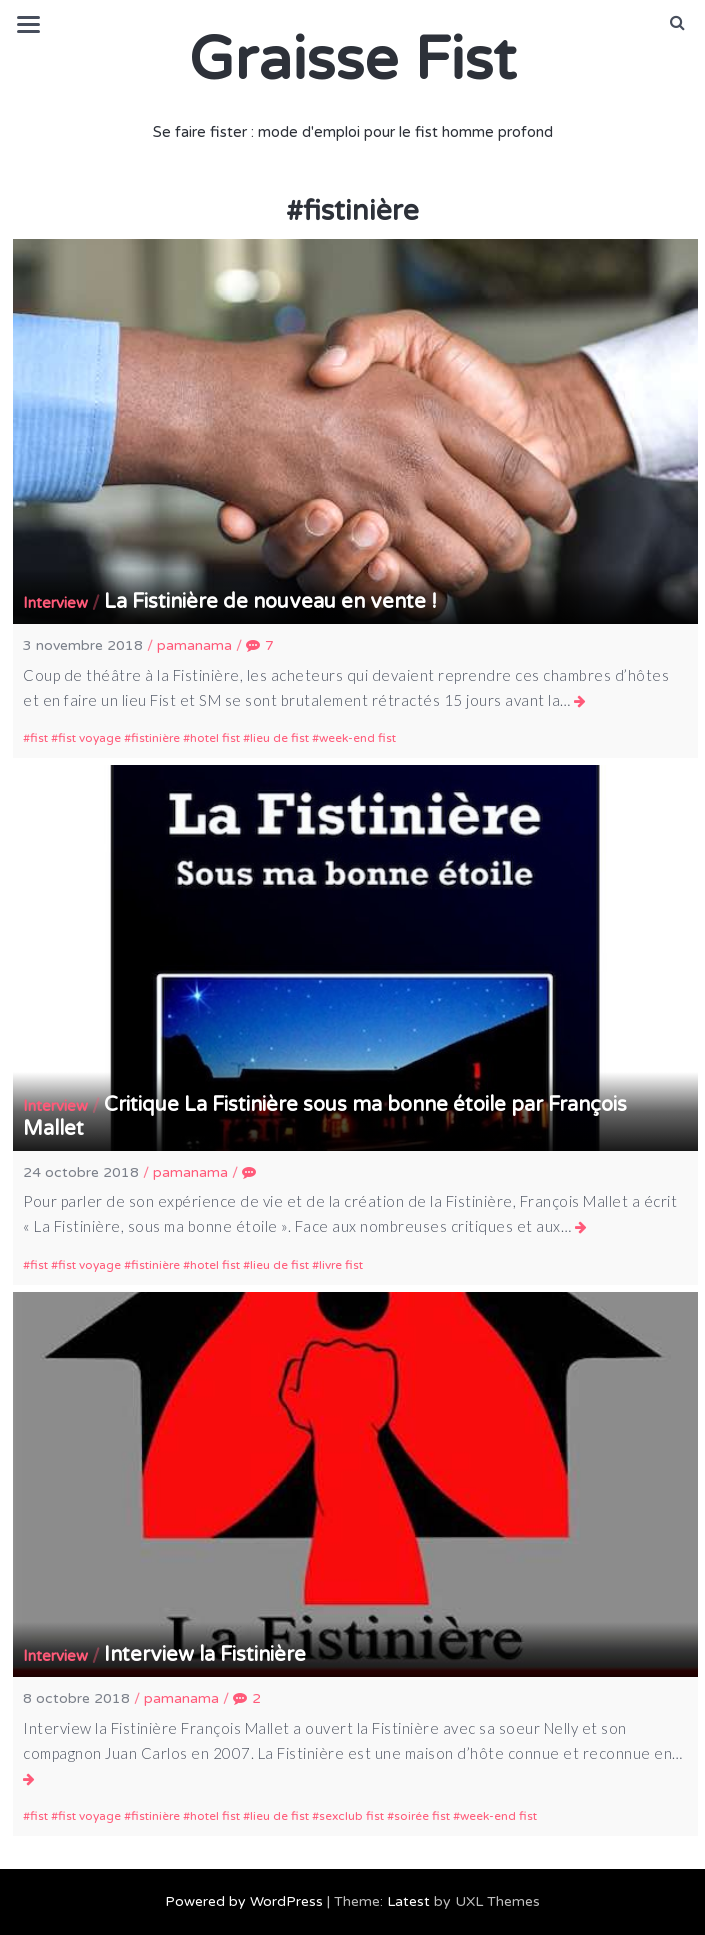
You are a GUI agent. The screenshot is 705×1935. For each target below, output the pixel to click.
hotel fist (215, 738)
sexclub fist (351, 1816)
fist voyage (89, 738)
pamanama (194, 645)
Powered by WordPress (244, 1901)
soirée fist (422, 1816)
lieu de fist (279, 738)
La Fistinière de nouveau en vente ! (270, 602)
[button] (677, 23)
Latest (408, 1901)
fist (39, 738)
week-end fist (357, 738)
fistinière (155, 738)
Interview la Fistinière (205, 1655)
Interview (55, 603)
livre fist (341, 1265)
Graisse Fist (352, 60)
